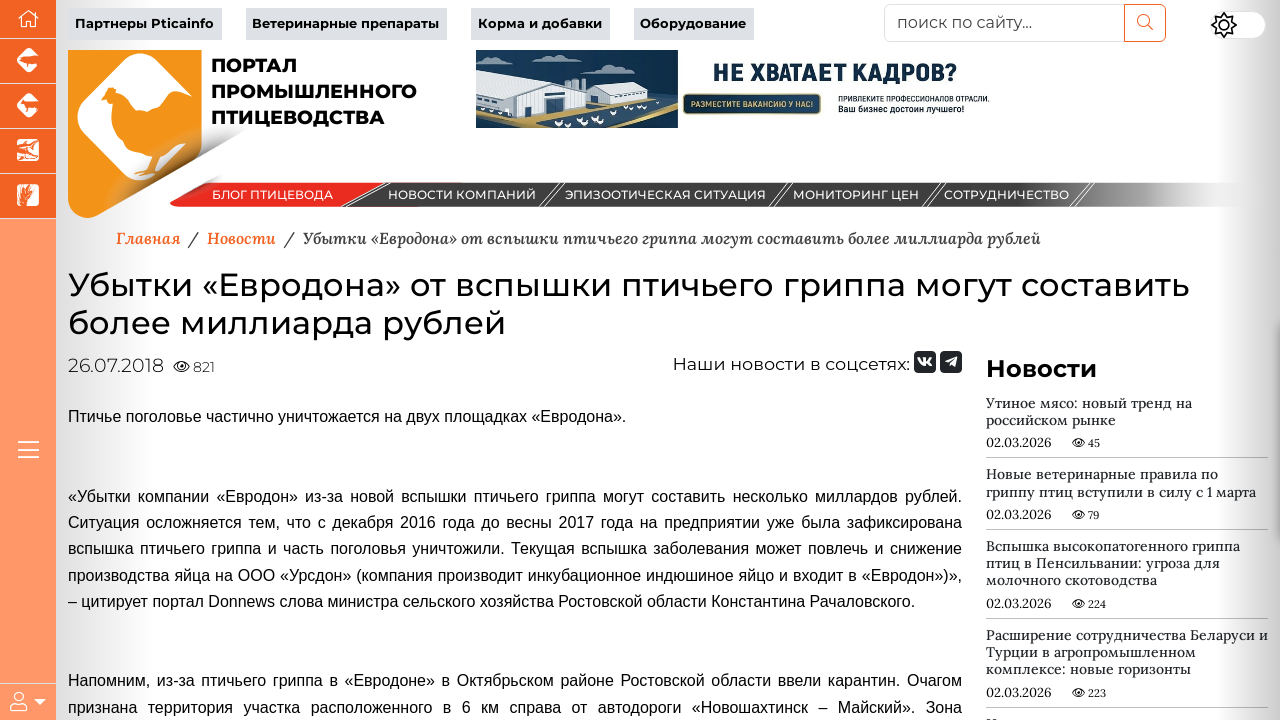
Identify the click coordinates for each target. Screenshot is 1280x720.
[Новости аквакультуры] (28, 151)
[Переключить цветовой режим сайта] (1238, 25)
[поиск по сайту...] (1004, 23)
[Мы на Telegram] (951, 362)
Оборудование (693, 23)
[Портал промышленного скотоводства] (28, 106)
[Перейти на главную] (28, 19)
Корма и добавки (540, 23)
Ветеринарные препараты (345, 23)
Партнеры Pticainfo (144, 23)
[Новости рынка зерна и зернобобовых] (28, 196)
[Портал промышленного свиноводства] (28, 61)
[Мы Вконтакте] (925, 362)
